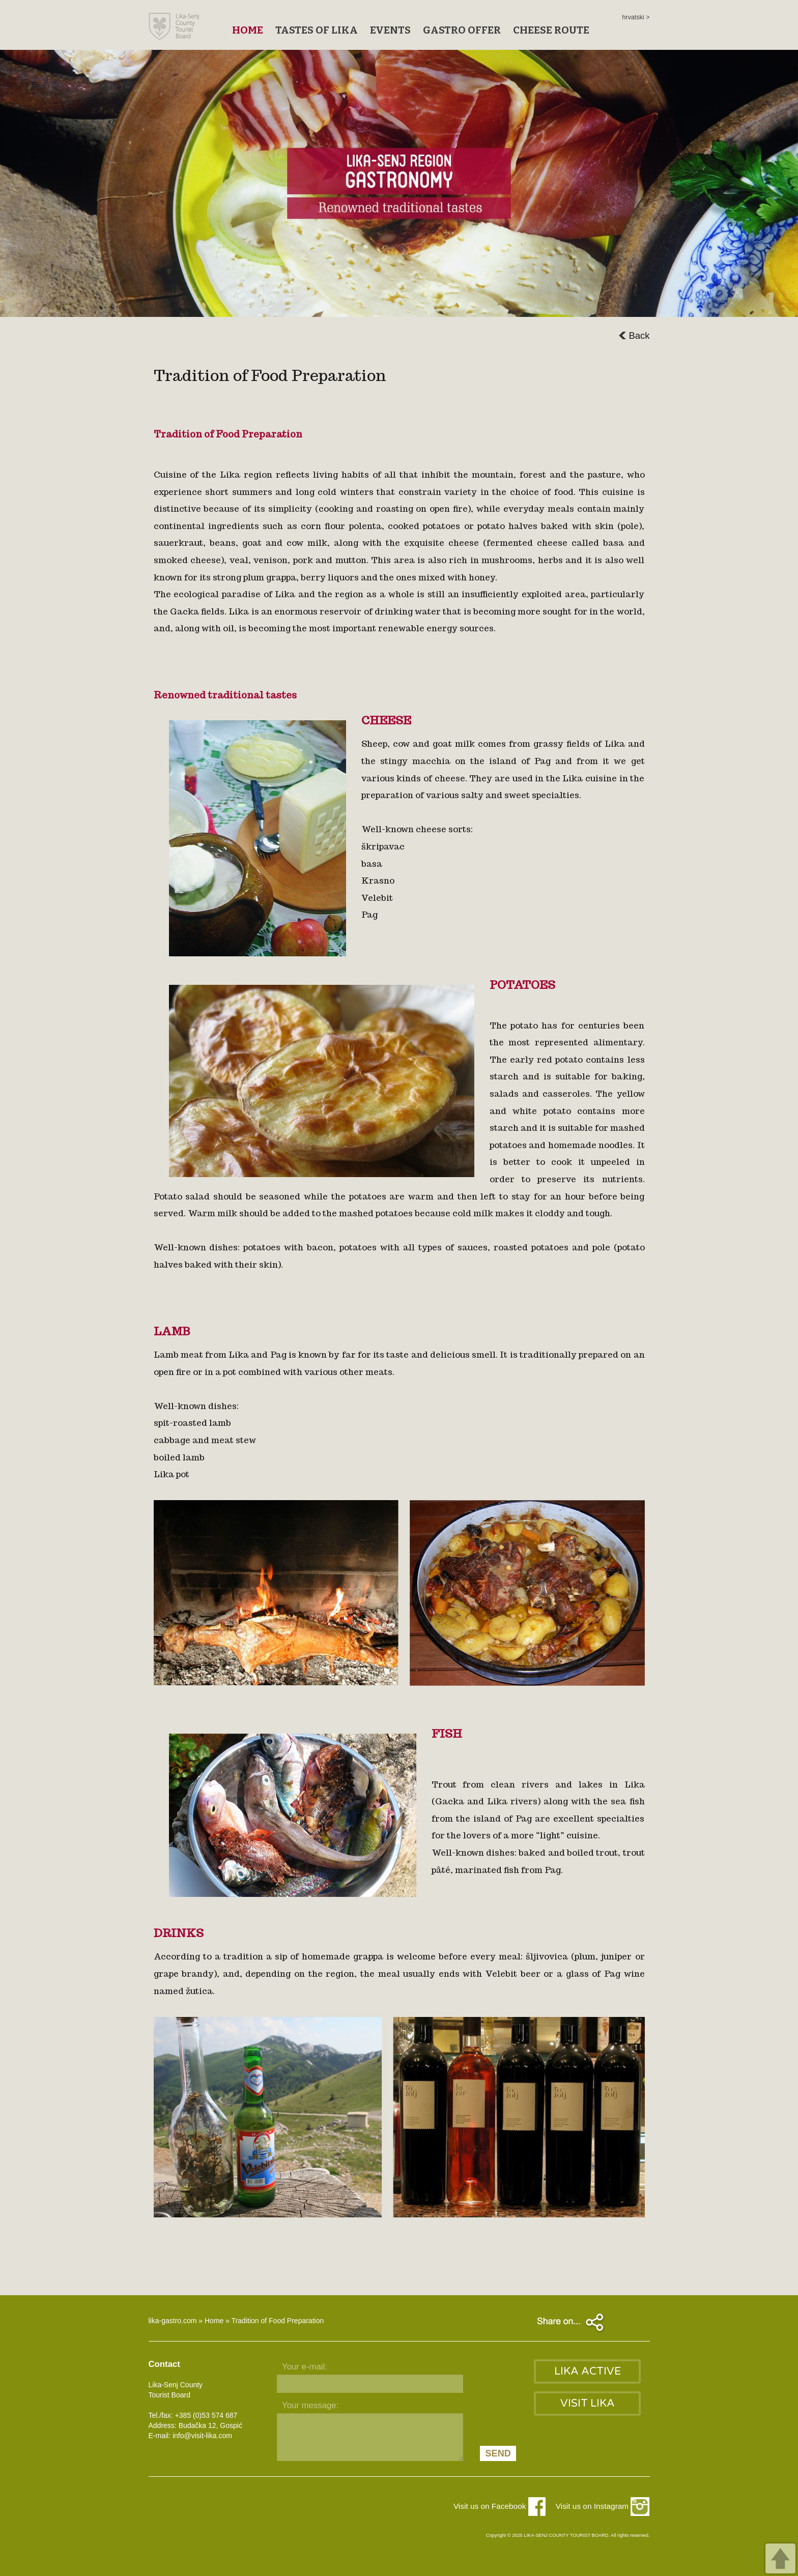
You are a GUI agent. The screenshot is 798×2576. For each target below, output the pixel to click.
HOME (247, 30)
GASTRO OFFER (462, 30)
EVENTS (390, 30)
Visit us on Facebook (499, 2506)
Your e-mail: (304, 2367)
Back (633, 335)
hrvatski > (635, 17)
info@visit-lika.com (202, 2436)
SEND (498, 2453)
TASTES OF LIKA (316, 30)
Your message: (310, 2405)
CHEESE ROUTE (551, 30)
